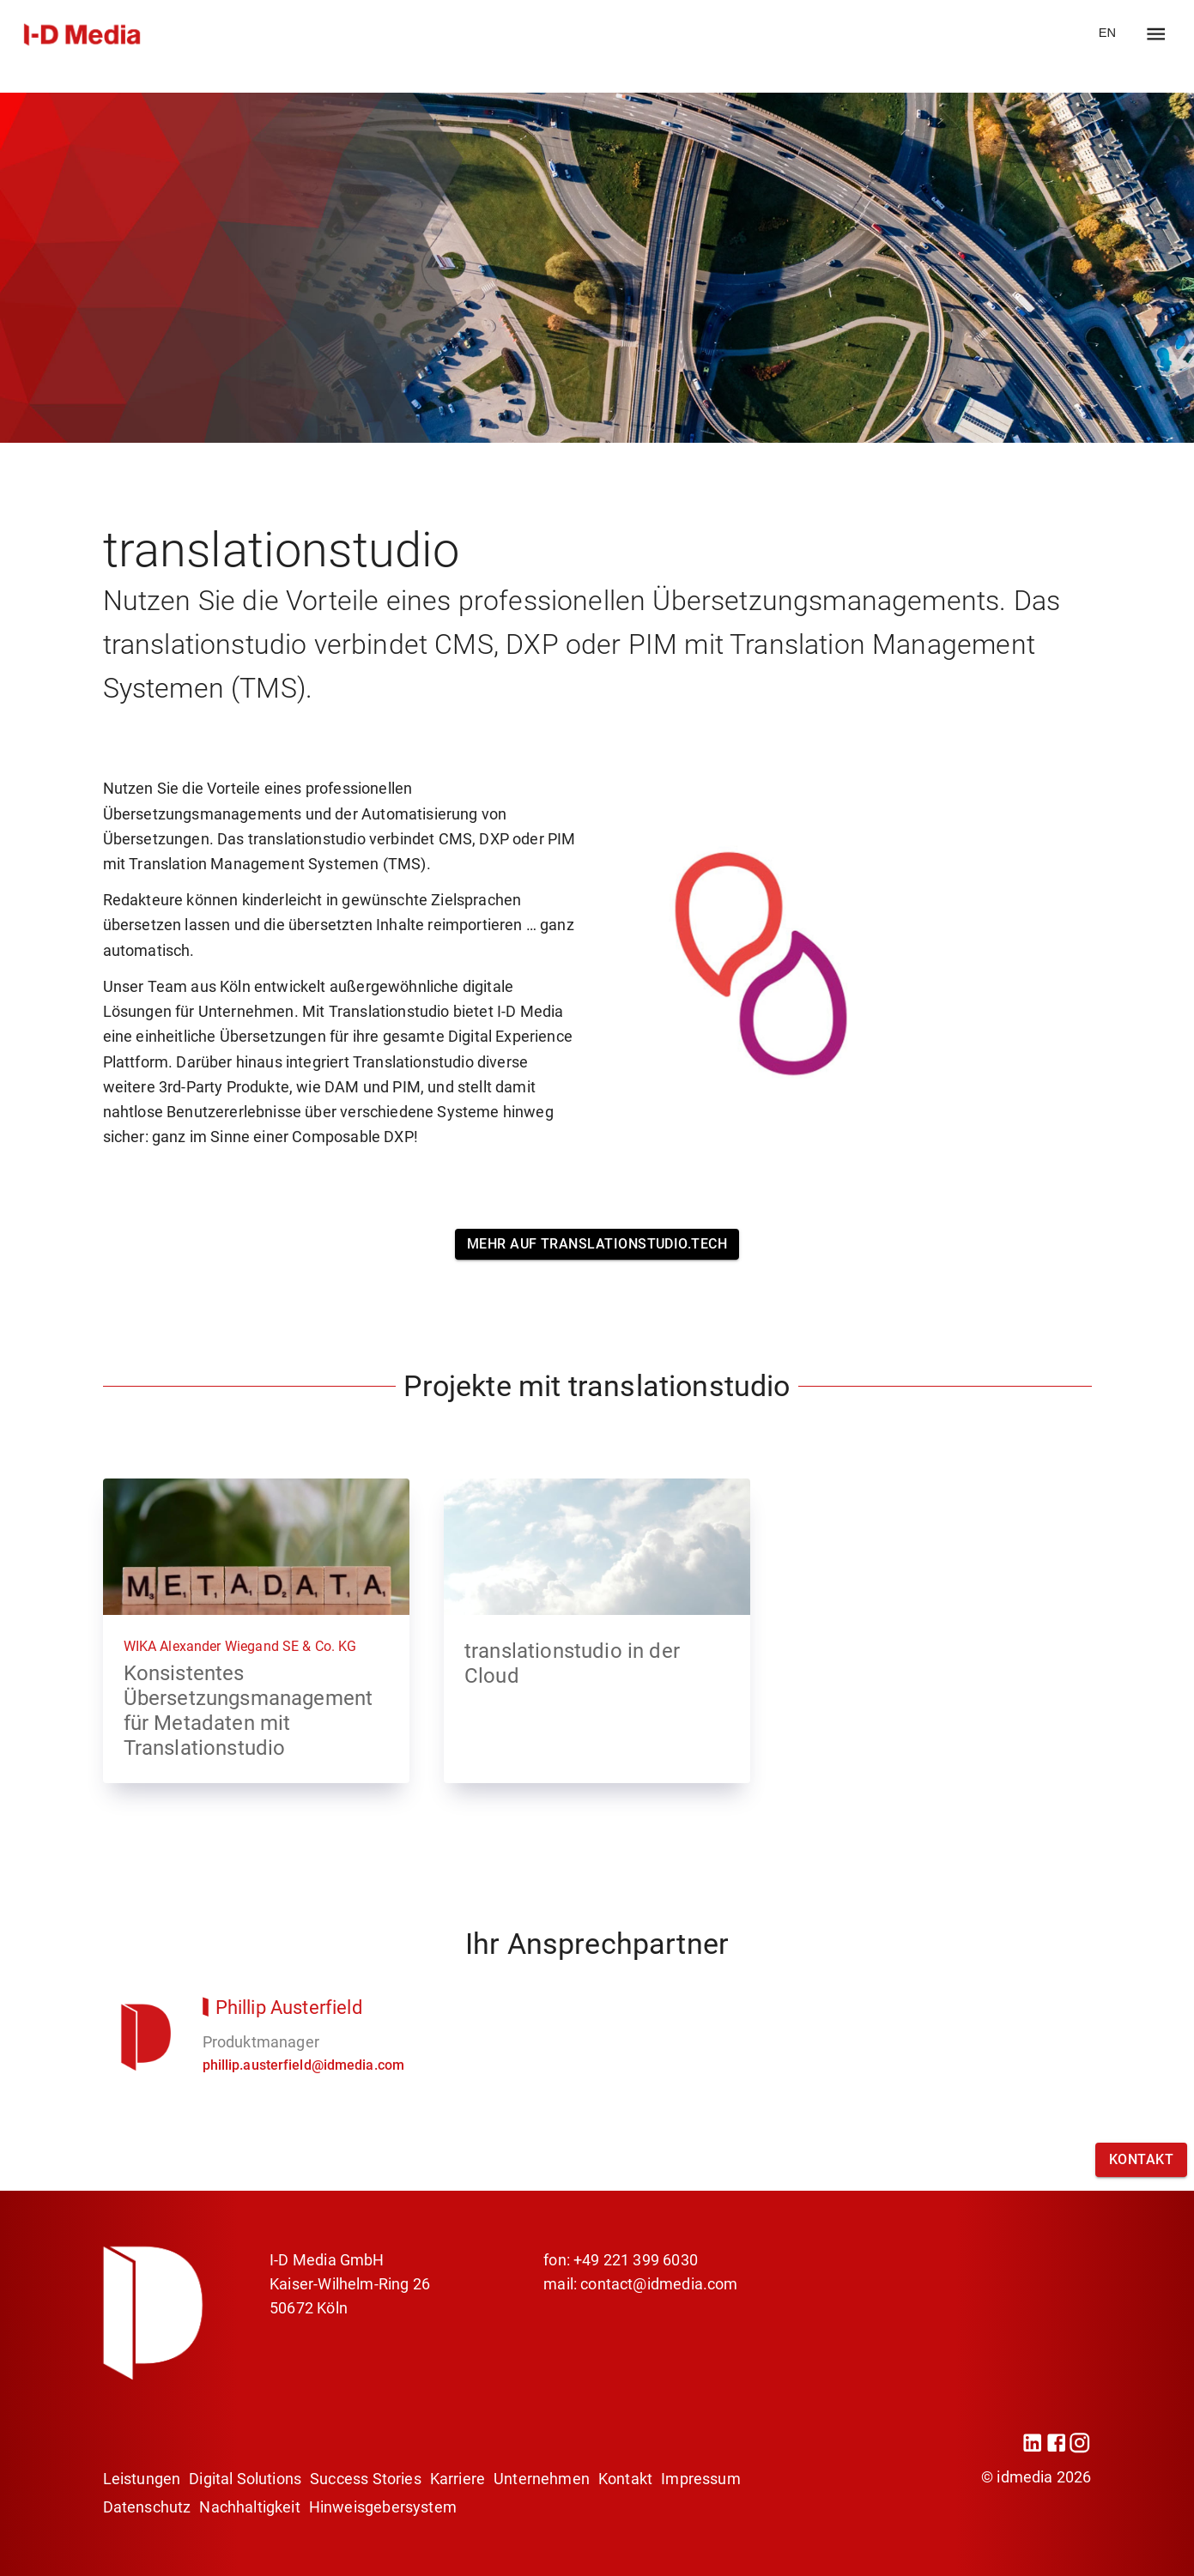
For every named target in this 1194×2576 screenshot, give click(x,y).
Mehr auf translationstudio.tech (597, 1244)
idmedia (1024, 2477)
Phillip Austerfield (288, 2007)
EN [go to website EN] (1107, 32)
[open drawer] (1156, 34)
